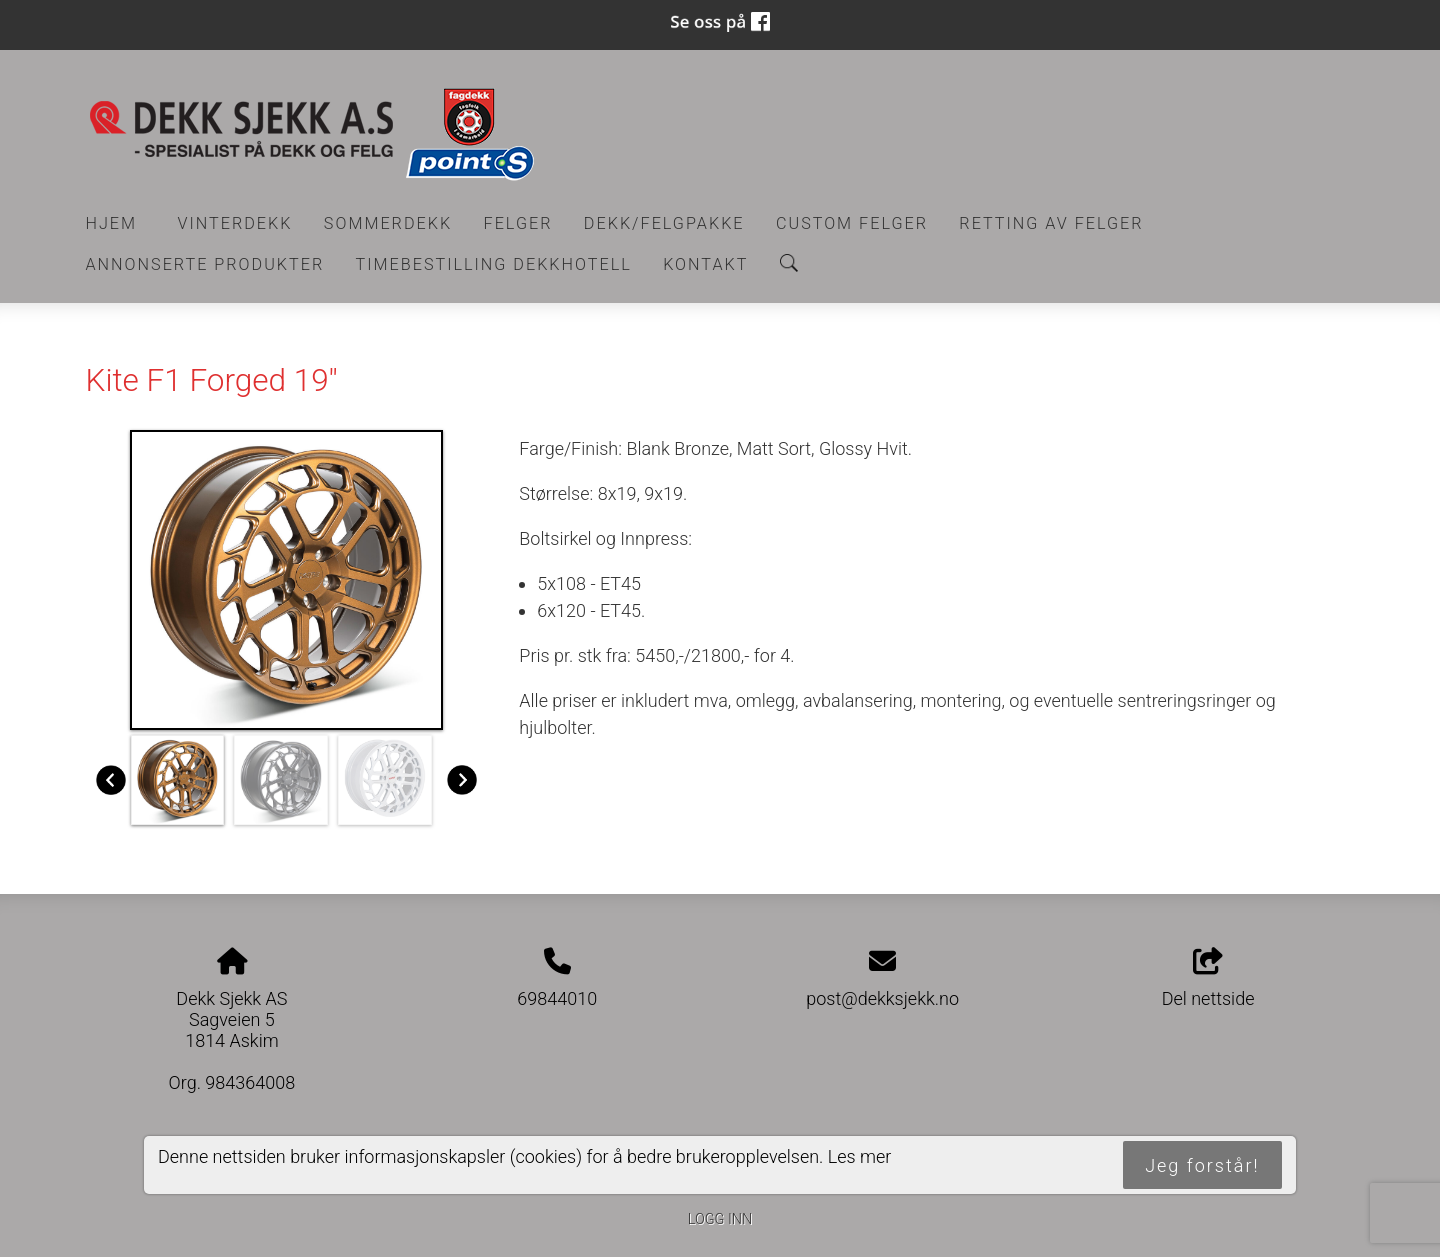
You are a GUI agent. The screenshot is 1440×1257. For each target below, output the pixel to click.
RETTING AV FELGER (1051, 223)
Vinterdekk (234, 223)
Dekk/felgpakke (664, 223)
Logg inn (720, 1219)
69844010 (557, 998)
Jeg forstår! (1202, 1165)
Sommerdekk (388, 223)
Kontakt (705, 264)
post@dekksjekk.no (882, 998)
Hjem (112, 223)
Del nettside (1208, 979)
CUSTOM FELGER (852, 223)
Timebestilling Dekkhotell (494, 264)
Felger (518, 223)
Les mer (860, 1156)
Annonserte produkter (205, 264)
